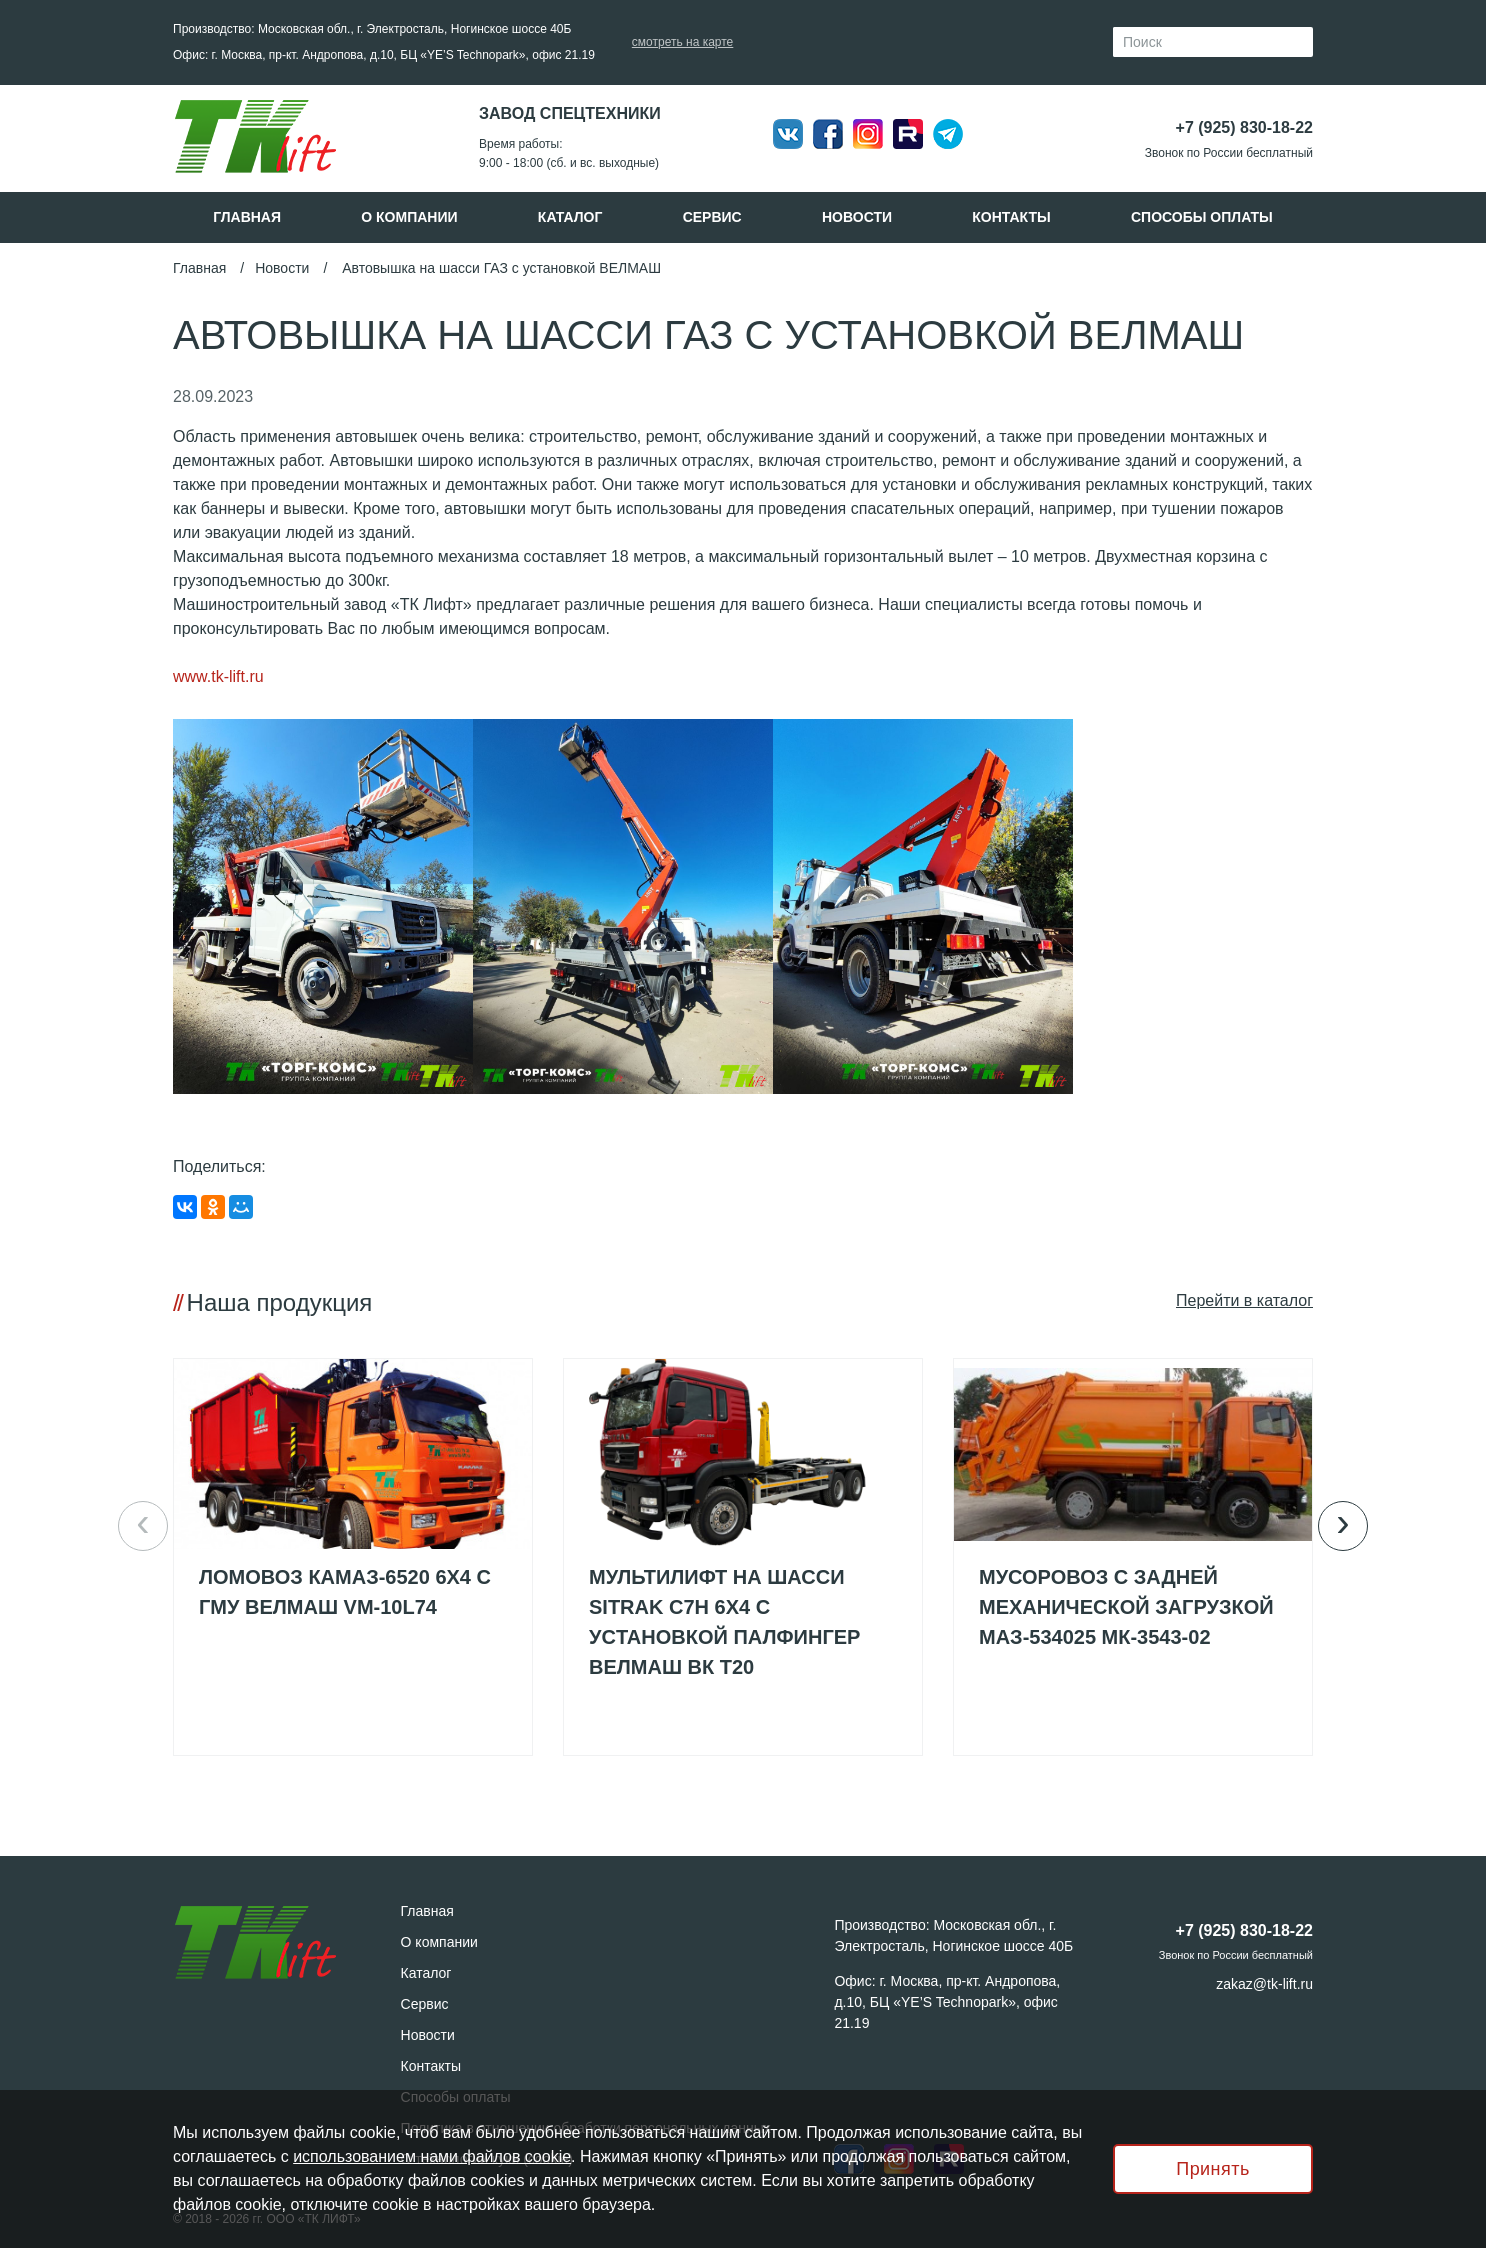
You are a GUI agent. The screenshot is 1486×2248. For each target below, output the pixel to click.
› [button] (1342, 1522)
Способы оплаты (1202, 217)
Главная (247, 217)
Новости (857, 217)
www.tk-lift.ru (218, 676)
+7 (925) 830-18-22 (1244, 127)
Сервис (712, 217)
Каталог (570, 217)
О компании (409, 217)
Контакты (1011, 217)
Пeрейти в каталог (1244, 1300)
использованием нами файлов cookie (432, 2156)
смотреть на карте (682, 42)
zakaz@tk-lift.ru (1264, 1984)
